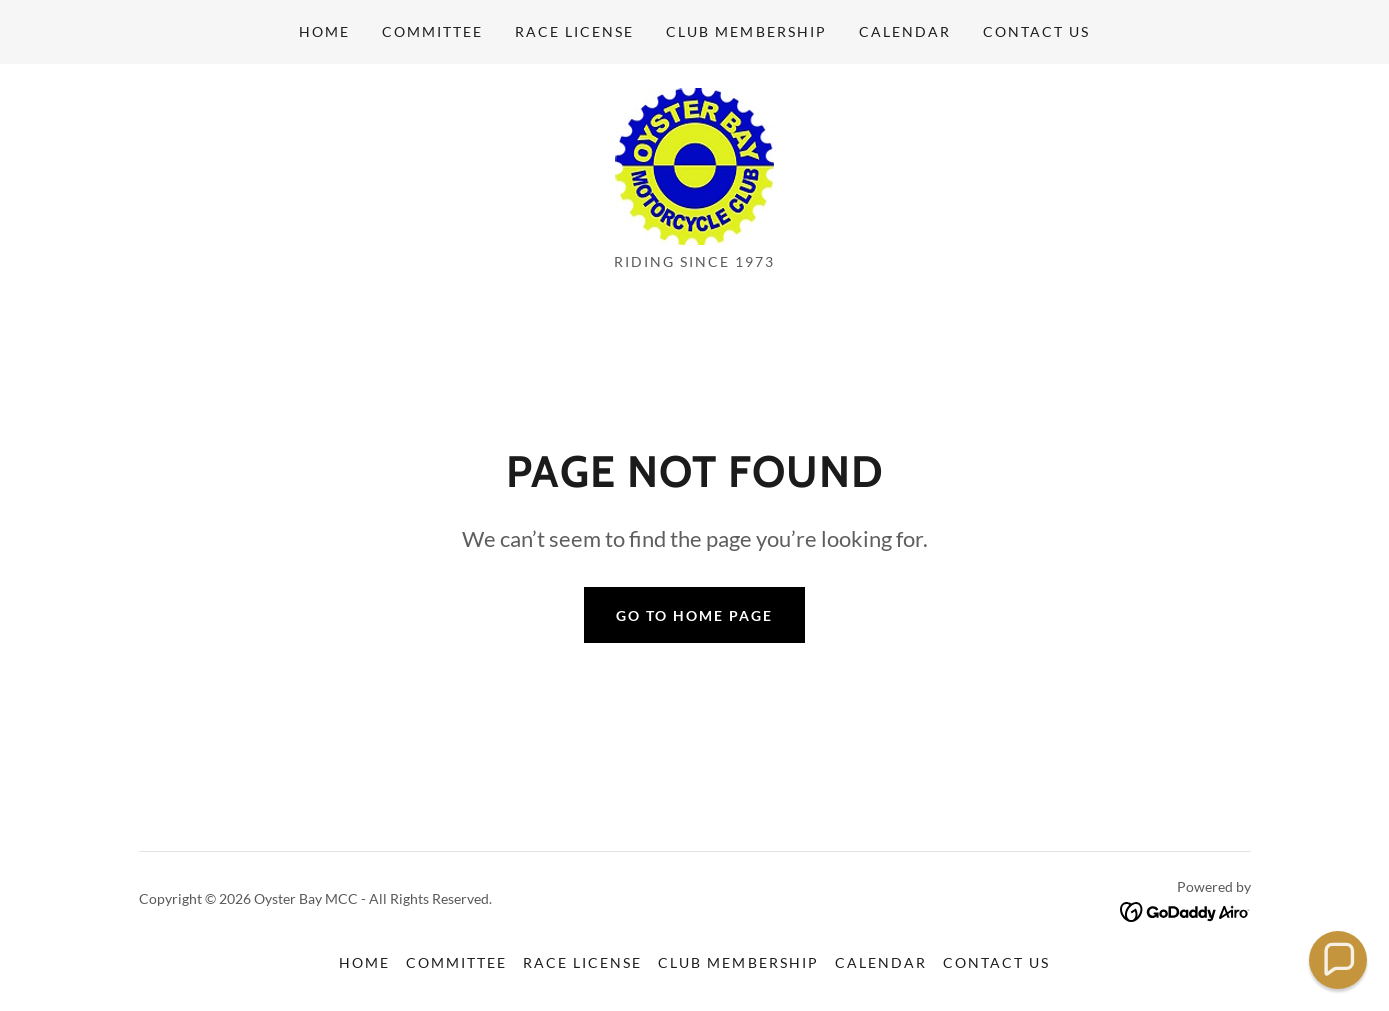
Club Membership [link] (746, 31)
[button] (1338, 960)
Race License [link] (574, 31)
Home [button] (364, 962)
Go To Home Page (694, 615)
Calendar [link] (905, 31)
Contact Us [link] (1036, 31)
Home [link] (324, 31)
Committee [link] (432, 31)
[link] (694, 164)
